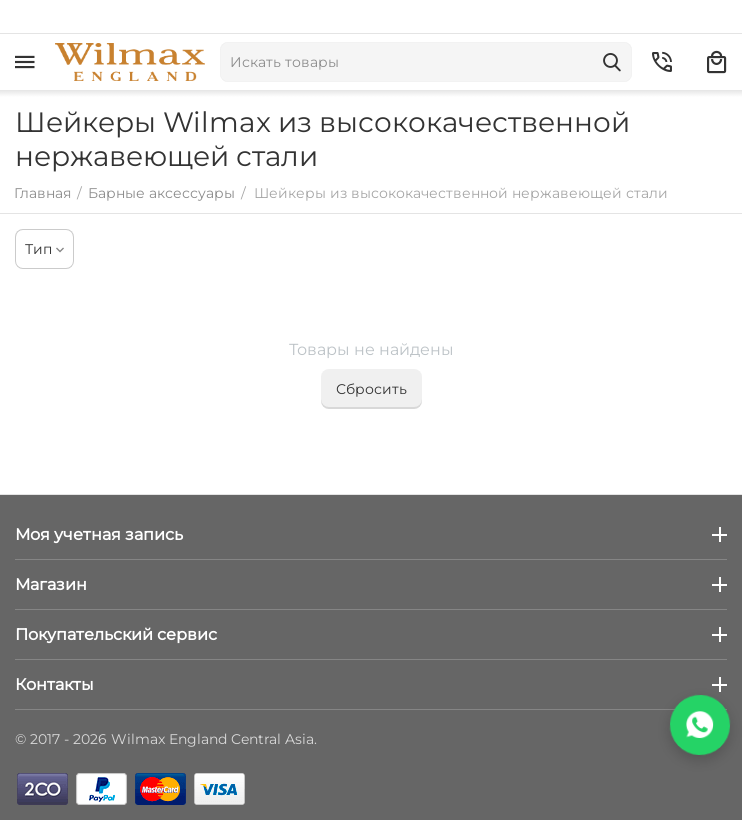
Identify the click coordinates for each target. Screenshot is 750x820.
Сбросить (371, 389)
